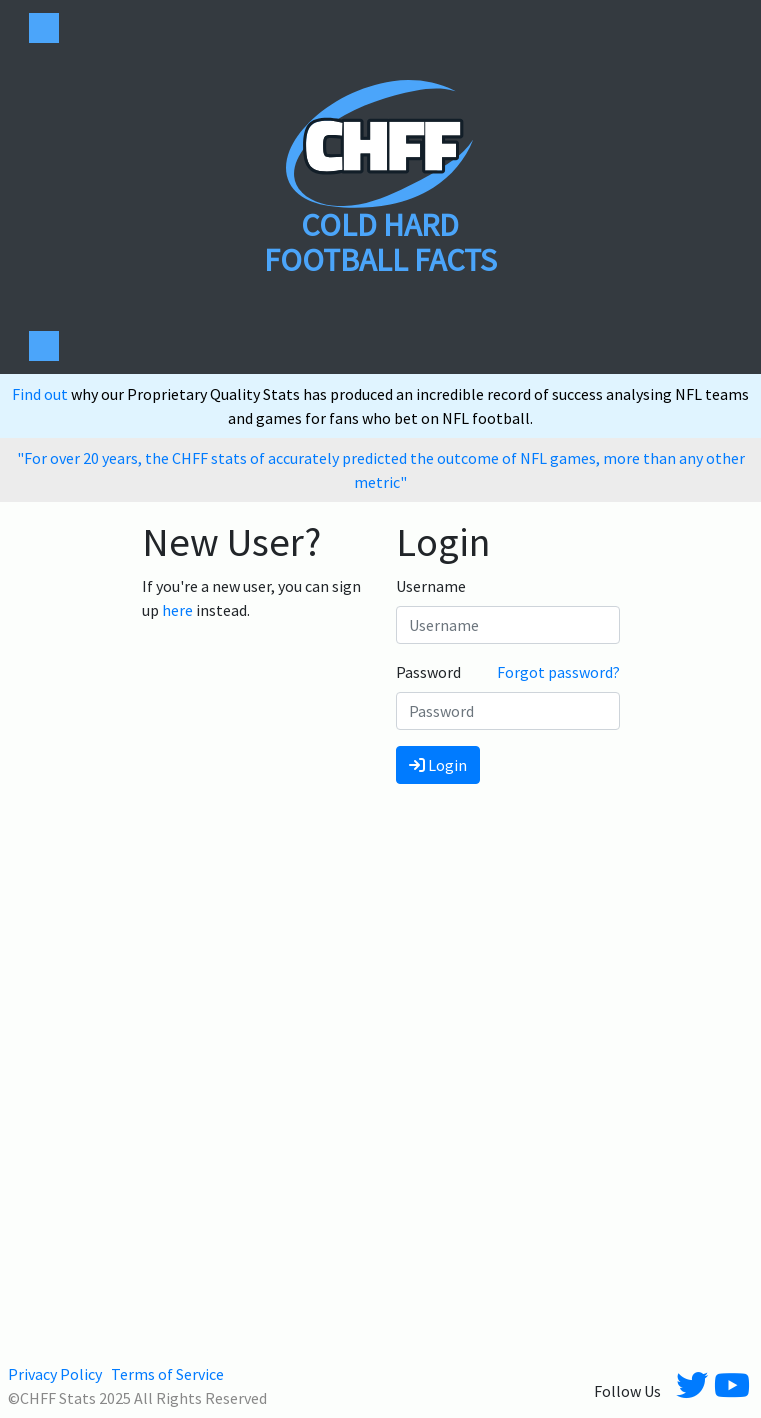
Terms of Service (167, 1374)
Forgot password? (558, 672)
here (177, 610)
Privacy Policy (55, 1374)
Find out (41, 394)
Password (428, 672)
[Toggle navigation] (44, 28)
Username (431, 586)
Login (438, 765)
